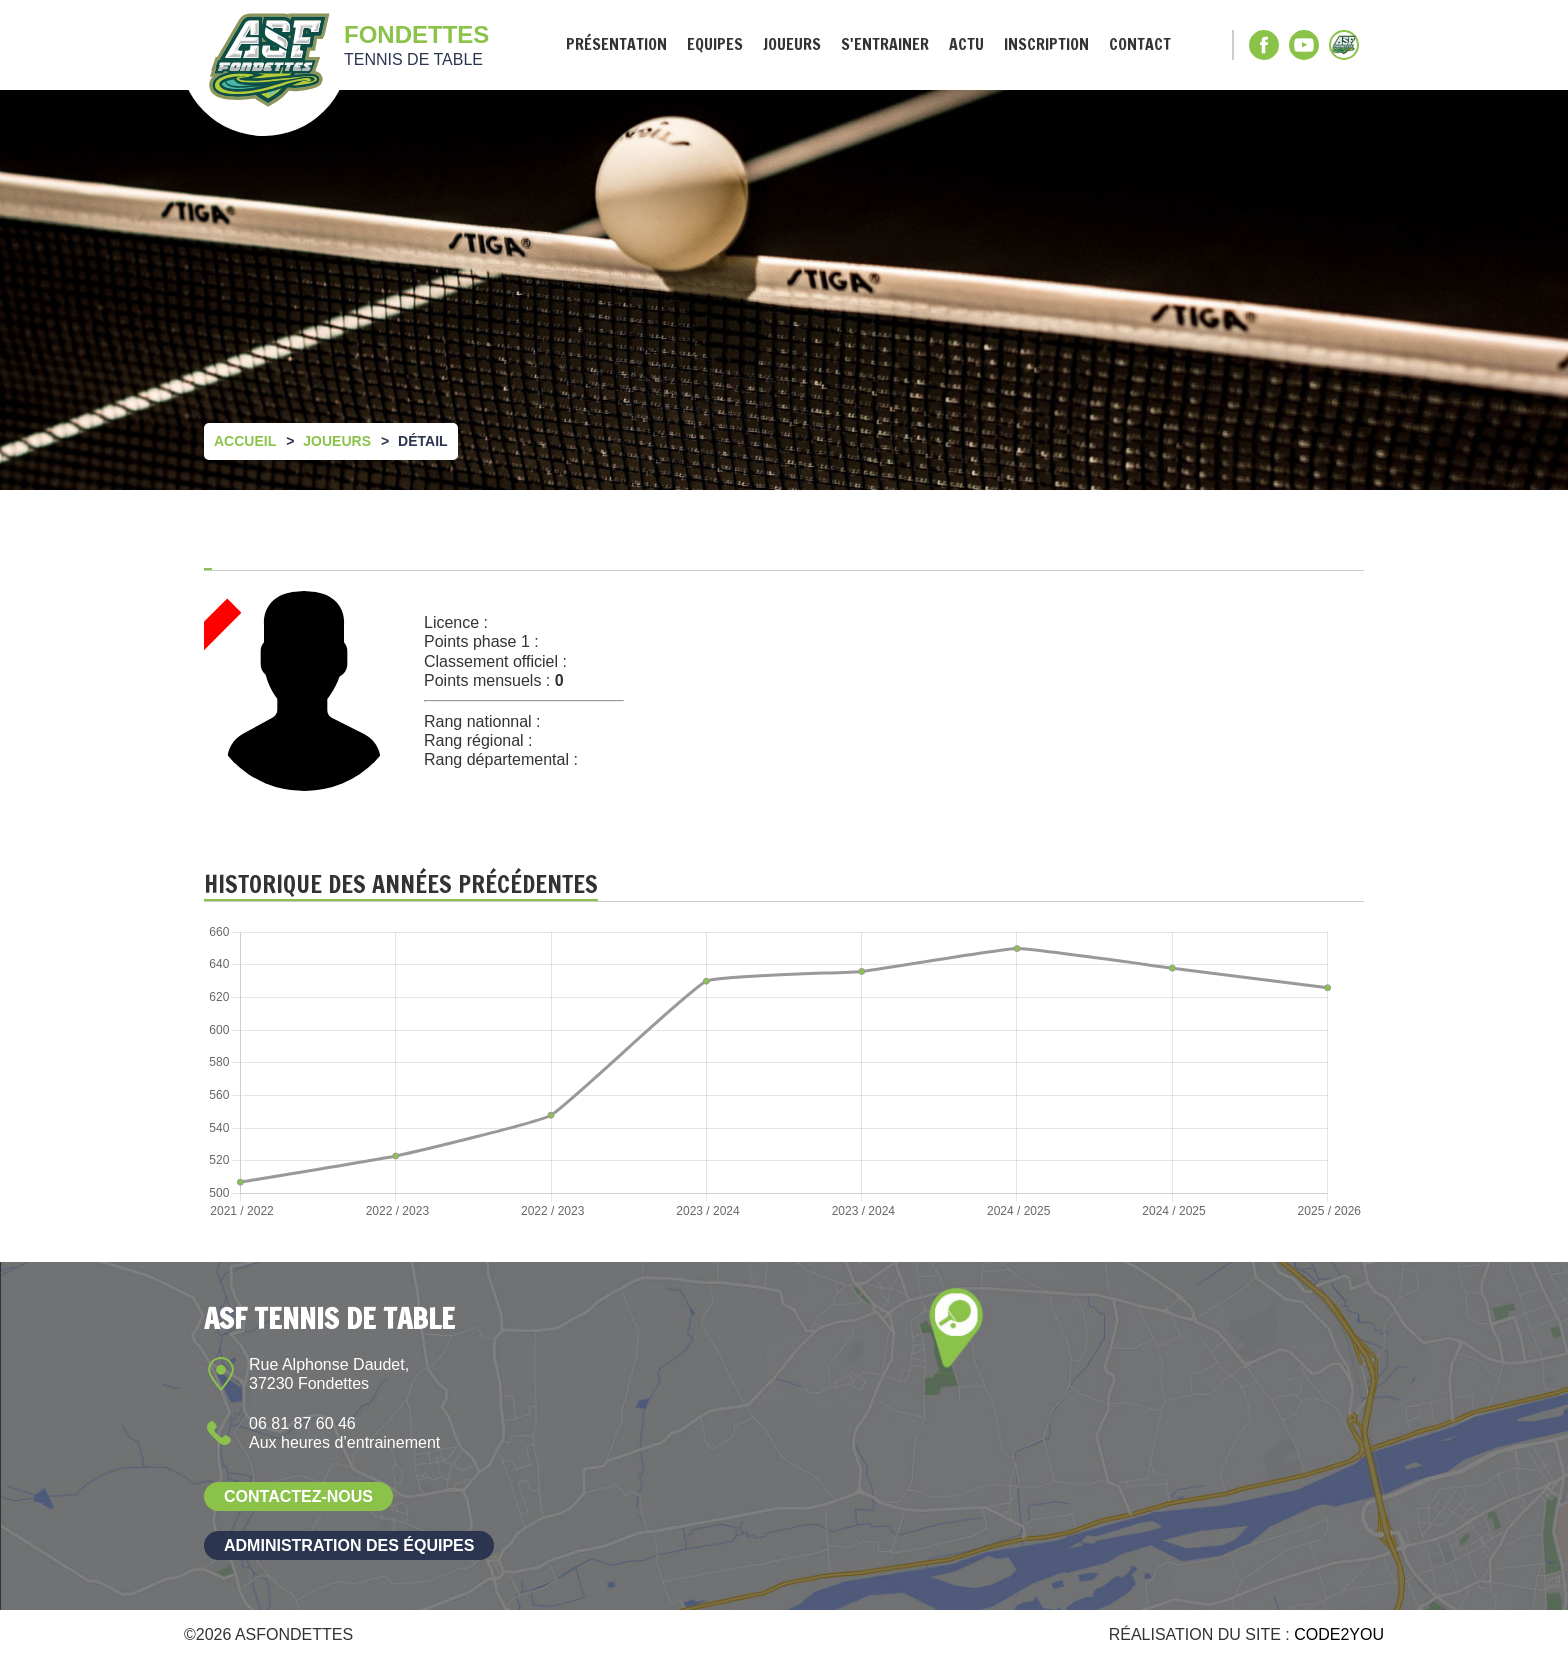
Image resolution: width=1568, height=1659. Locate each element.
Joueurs (792, 44)
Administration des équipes (349, 1545)
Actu (966, 44)
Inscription (1046, 44)
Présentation (616, 44)
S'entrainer (885, 44)
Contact (1140, 44)
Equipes (715, 44)
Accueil (245, 441)
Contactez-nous (298, 1496)
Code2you (1339, 1634)
